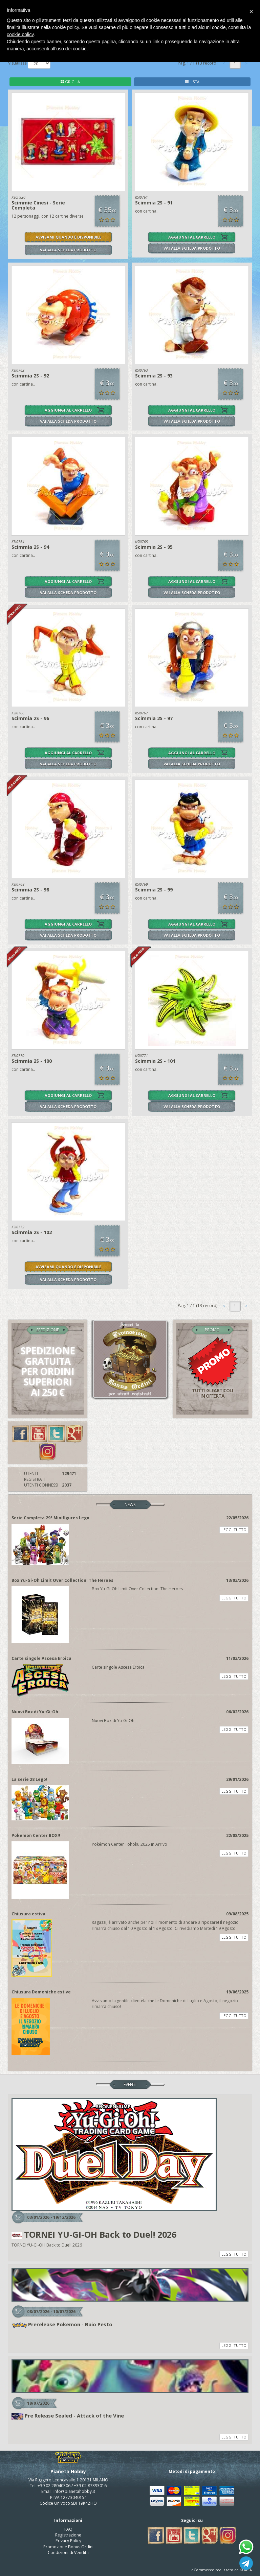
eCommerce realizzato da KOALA (221, 2569)
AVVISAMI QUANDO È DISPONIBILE (68, 237)
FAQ (68, 2529)
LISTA (192, 81)
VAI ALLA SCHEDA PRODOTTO (68, 249)
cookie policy (20, 34)
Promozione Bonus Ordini (68, 2547)
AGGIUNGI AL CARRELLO (191, 237)
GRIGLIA (70, 81)
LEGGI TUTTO (233, 1529)
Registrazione (68, 2535)
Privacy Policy (68, 2541)
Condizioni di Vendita (68, 2552)
